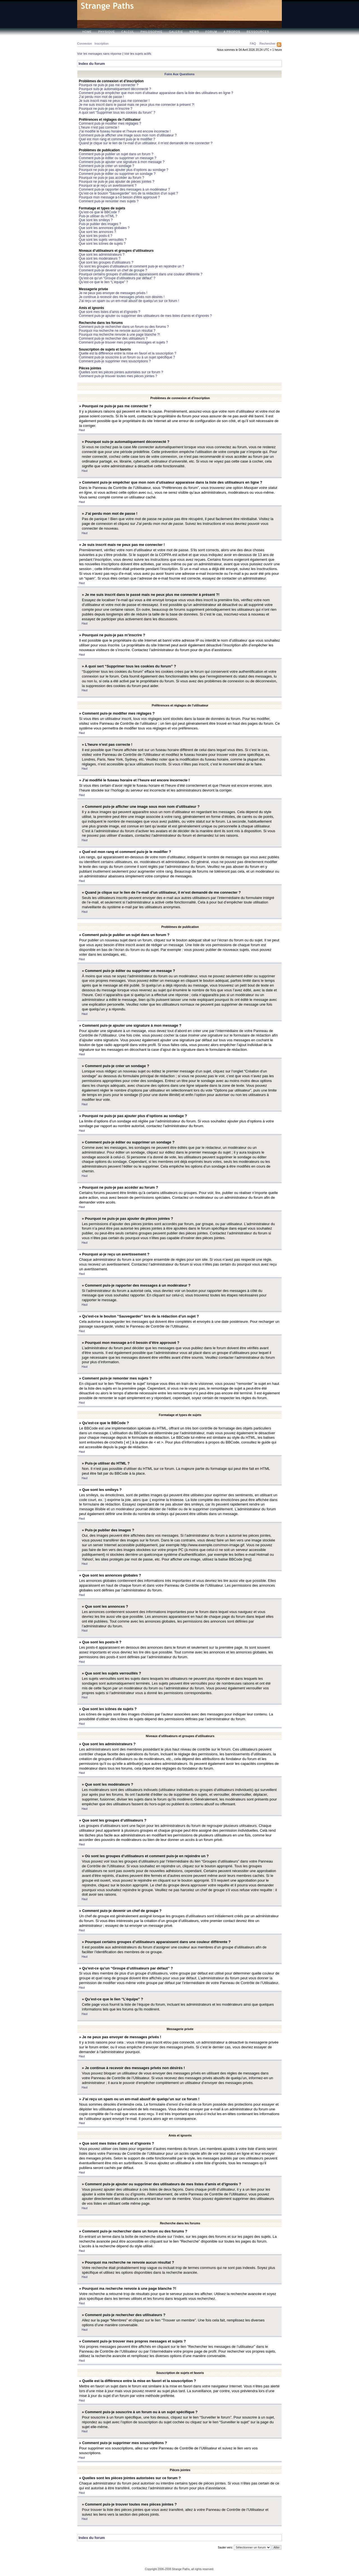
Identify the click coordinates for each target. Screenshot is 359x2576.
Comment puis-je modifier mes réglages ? (110, 123)
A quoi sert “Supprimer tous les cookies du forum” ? (117, 113)
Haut (82, 430)
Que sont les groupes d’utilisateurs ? (106, 262)
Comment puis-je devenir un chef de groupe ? (113, 270)
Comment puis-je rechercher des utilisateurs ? (113, 338)
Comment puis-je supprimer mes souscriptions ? (115, 361)
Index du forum (92, 63)
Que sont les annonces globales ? (104, 228)
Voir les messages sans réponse (99, 53)
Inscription (102, 43)
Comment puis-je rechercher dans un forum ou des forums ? (124, 327)
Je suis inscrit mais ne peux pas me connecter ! (114, 101)
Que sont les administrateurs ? (102, 255)
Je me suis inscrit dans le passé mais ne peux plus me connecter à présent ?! (136, 105)
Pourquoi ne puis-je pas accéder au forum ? (111, 178)
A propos (232, 31)
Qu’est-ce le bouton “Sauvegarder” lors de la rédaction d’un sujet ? (128, 193)
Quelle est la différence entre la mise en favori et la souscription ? (127, 353)
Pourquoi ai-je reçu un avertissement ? (107, 185)
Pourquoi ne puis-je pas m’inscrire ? (105, 109)
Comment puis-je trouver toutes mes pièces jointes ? (118, 376)
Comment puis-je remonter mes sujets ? (109, 201)
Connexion (84, 43)
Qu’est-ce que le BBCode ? (99, 212)
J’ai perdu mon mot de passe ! (101, 97)
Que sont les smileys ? (96, 220)
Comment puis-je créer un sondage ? (106, 166)
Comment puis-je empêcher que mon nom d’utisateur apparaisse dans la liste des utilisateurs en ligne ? (156, 93)
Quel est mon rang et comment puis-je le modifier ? (117, 139)
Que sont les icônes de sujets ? (102, 244)
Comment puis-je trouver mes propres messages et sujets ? (123, 342)
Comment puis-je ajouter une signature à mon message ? (122, 162)
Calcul (127, 31)
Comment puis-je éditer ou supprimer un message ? (117, 158)
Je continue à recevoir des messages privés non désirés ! (122, 297)
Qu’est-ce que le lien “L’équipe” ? (103, 282)
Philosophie (152, 31)
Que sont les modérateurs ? (99, 258)
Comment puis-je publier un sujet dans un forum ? (116, 154)
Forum (211, 31)
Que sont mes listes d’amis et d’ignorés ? (109, 312)
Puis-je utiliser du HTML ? (98, 216)
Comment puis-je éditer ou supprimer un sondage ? (117, 174)
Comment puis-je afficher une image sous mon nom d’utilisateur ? (128, 135)
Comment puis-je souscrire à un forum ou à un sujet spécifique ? (127, 357)
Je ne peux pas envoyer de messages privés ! (113, 293)
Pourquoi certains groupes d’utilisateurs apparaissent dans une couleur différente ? (140, 274)
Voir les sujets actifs (137, 53)
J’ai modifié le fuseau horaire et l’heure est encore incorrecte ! (125, 131)
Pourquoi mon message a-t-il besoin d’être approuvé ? (119, 197)
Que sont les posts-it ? (95, 236)
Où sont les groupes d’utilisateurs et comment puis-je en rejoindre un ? (131, 266)
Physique (106, 31)
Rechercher (267, 43)
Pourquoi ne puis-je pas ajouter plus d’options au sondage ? (123, 170)
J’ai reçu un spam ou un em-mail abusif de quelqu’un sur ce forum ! (129, 301)
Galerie (176, 31)
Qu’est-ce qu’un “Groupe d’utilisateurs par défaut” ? (117, 278)
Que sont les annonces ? (97, 232)
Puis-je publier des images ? (100, 224)
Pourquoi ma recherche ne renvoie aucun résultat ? (117, 331)
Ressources (258, 31)
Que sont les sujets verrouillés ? (102, 240)
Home (87, 31)
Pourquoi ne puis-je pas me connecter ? (108, 85)
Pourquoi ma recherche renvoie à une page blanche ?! (119, 335)
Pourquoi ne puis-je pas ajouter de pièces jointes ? (116, 182)
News (194, 31)
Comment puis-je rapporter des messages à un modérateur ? (124, 189)
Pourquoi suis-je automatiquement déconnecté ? (115, 89)
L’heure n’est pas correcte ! (99, 127)
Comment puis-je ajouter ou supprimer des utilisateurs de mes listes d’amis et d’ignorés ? (145, 316)
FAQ (253, 43)
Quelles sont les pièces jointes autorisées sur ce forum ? (121, 372)
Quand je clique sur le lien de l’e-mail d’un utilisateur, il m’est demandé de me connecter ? (145, 143)
